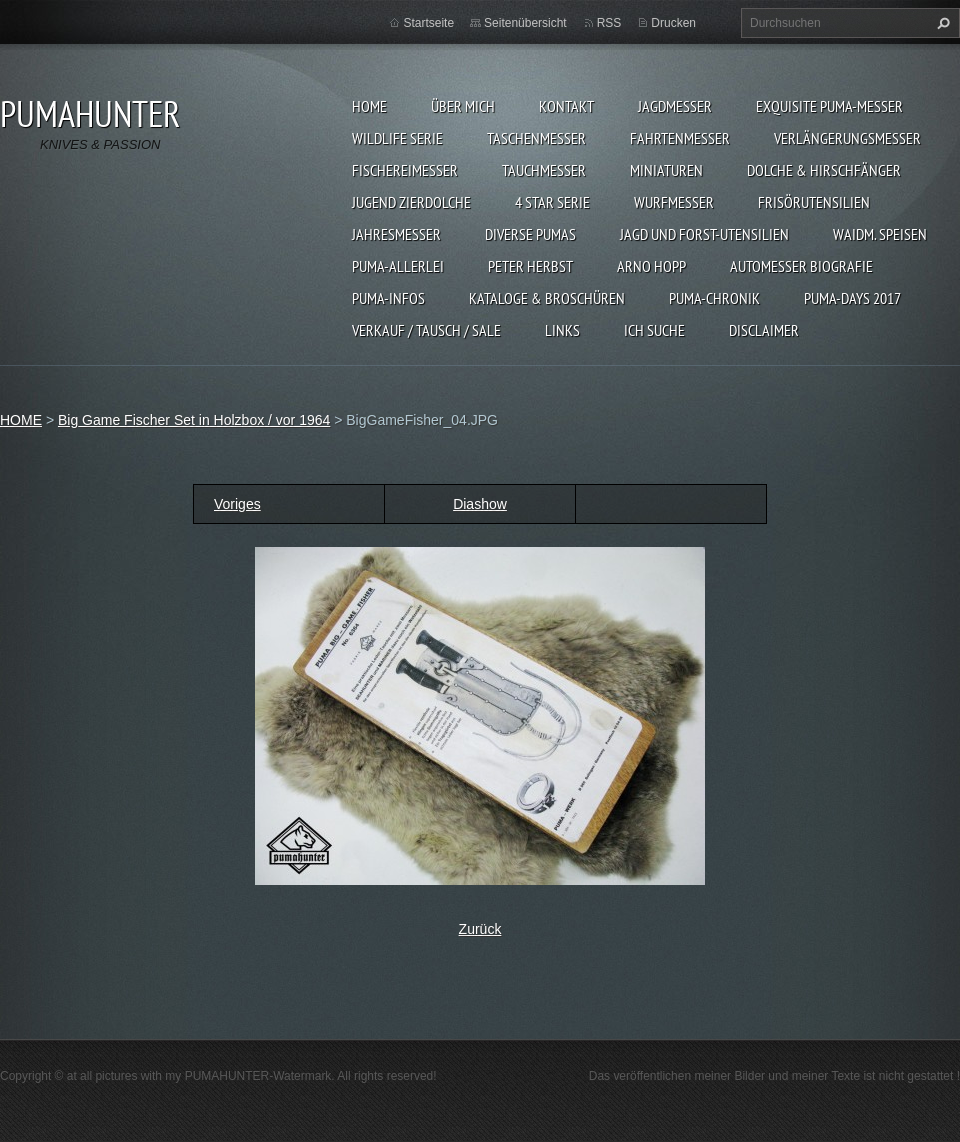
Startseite (428, 23)
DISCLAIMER (764, 330)
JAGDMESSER (675, 106)
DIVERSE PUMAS (530, 234)
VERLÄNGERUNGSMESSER (847, 138)
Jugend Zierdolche (411, 202)
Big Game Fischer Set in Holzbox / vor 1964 (194, 420)
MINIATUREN (666, 170)
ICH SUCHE (654, 330)
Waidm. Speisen (880, 234)
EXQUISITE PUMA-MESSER (829, 106)
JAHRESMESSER (396, 234)
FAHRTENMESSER (680, 138)
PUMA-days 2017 (852, 298)
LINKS (562, 330)
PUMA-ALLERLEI (398, 266)
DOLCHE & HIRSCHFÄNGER (824, 170)
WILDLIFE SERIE (397, 138)
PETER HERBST (530, 266)
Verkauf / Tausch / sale (426, 330)
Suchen (941, 23)
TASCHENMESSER (536, 138)
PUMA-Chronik (714, 298)
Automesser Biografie (801, 266)
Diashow (480, 504)
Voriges (237, 504)
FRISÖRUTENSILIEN (814, 202)
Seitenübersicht (525, 23)
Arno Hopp (651, 266)
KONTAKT (566, 106)
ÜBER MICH (463, 106)
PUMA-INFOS (388, 298)
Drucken (673, 23)
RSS (609, 23)
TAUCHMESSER (544, 170)
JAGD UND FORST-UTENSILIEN (704, 234)
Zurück (480, 929)
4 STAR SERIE (552, 202)
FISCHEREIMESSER (405, 170)
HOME (369, 106)
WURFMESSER (674, 202)
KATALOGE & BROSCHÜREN (547, 298)
